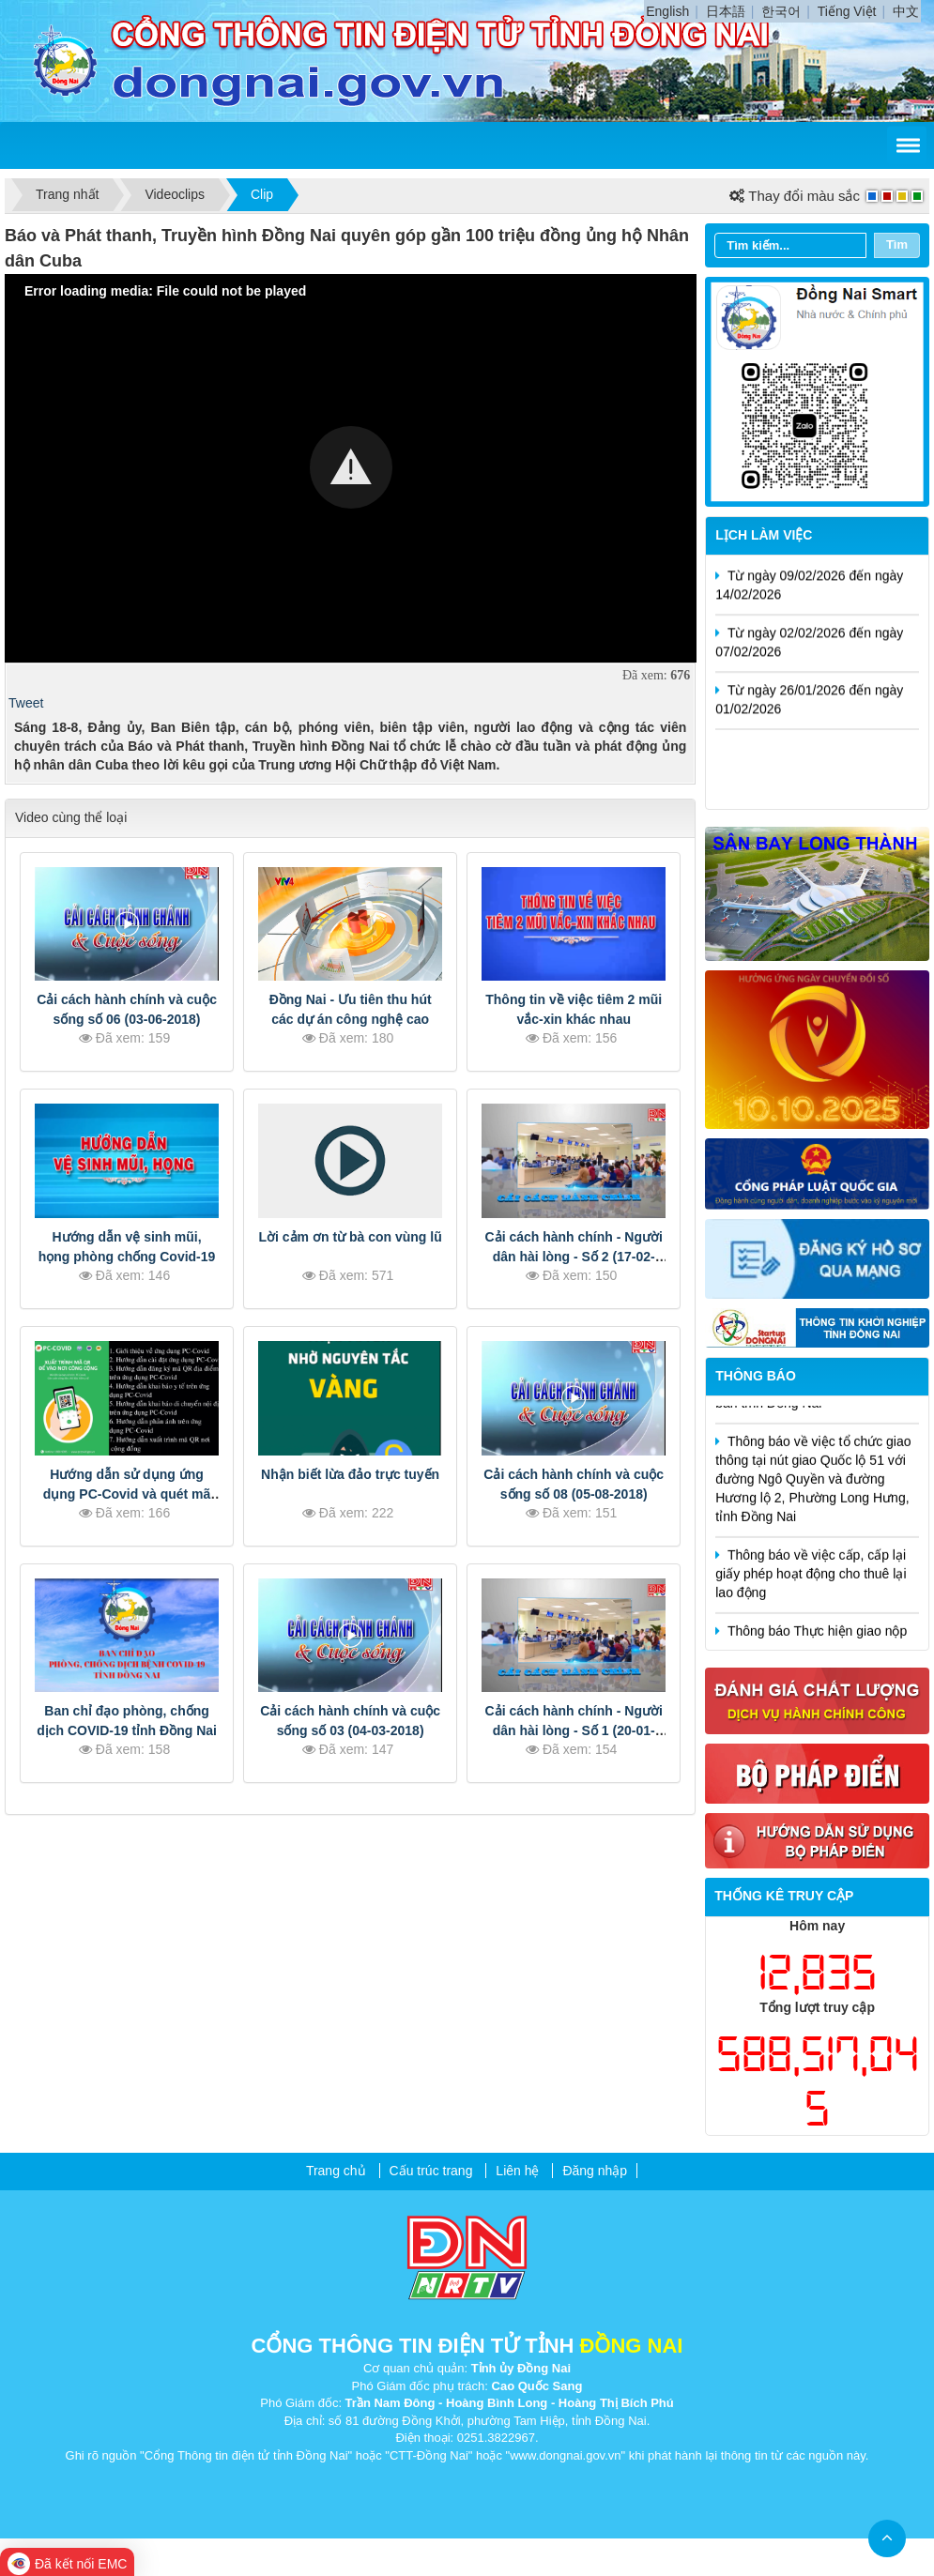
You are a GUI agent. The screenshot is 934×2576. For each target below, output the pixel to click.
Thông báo (755, 1375)
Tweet (25, 702)
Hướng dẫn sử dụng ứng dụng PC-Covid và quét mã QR (127, 1494)
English (667, 11)
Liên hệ (517, 2170)
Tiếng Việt (847, 11)
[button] (351, 467)
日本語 (725, 11)
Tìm (897, 244)
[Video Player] (351, 468)
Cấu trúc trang (431, 2170)
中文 (906, 11)
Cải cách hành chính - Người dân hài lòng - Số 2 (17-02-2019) (574, 1256)
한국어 (781, 11)
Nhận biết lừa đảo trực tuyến (350, 1474)
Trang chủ (336, 2170)
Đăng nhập (594, 2170)
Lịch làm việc (763, 534)
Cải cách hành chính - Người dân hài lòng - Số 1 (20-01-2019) (574, 1730)
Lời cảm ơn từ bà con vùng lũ (350, 1236)
